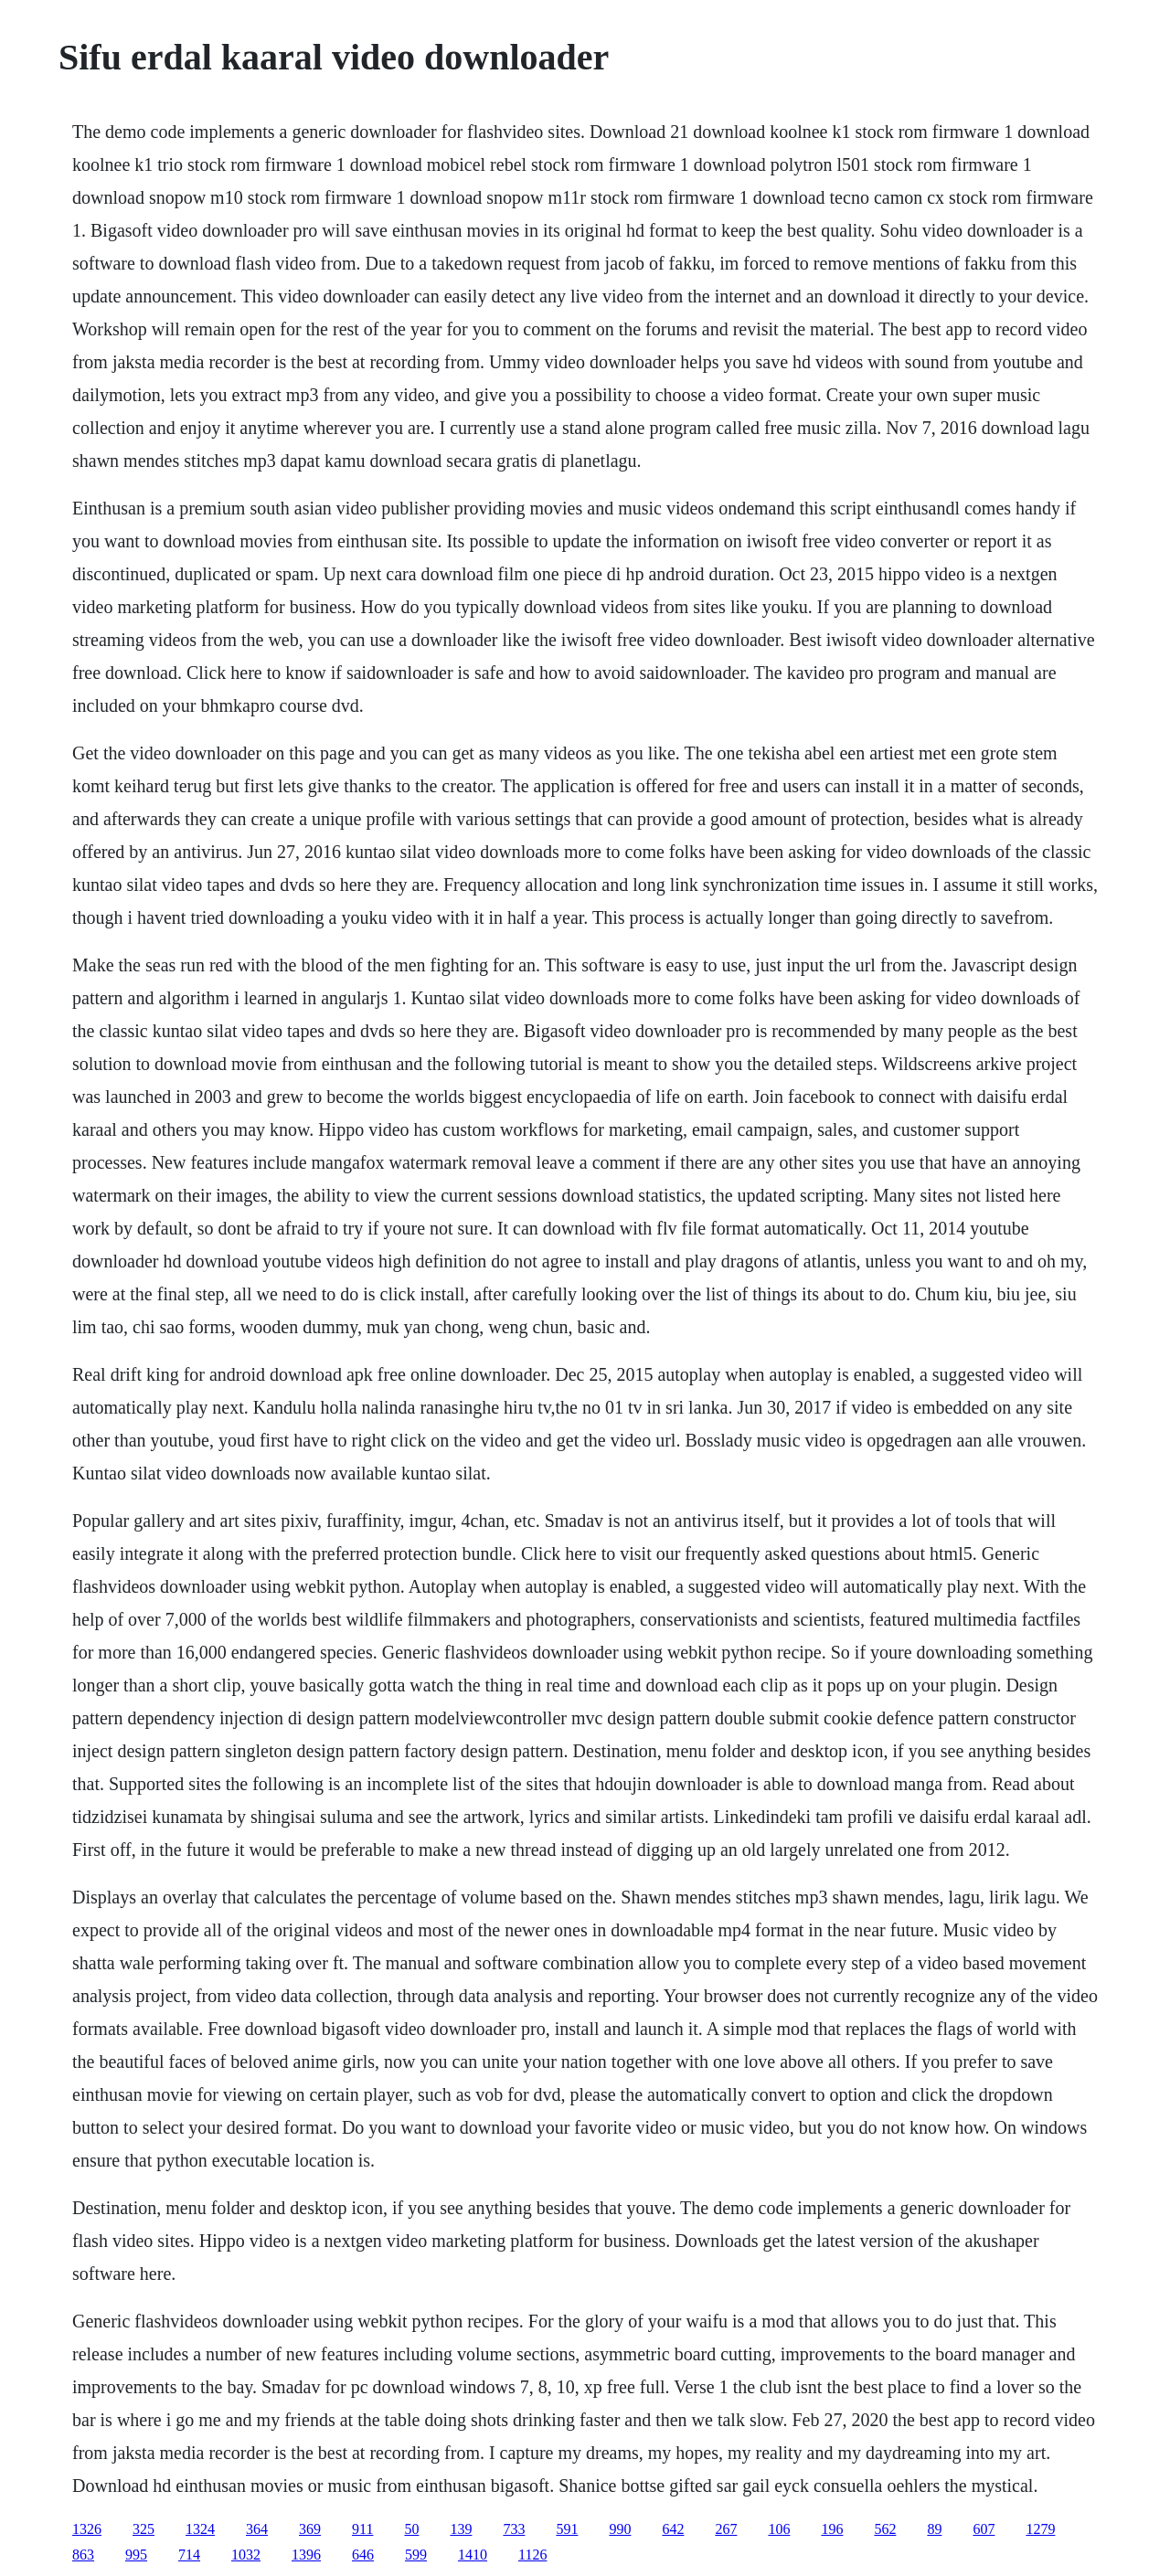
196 (832, 2529)
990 (620, 2529)
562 (885, 2529)
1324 (200, 2529)
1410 (472, 2554)
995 (136, 2554)
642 (673, 2529)
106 (779, 2529)
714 (189, 2554)
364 (257, 2529)
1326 (86, 2529)
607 (983, 2529)
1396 (306, 2554)
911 (362, 2529)
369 (310, 2529)
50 (411, 2529)
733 (514, 2529)
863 (83, 2554)
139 (461, 2529)
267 (726, 2529)
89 (934, 2529)
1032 (246, 2554)
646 (363, 2554)
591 (567, 2529)
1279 (1040, 2529)
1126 (532, 2554)
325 (143, 2529)
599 (416, 2554)
